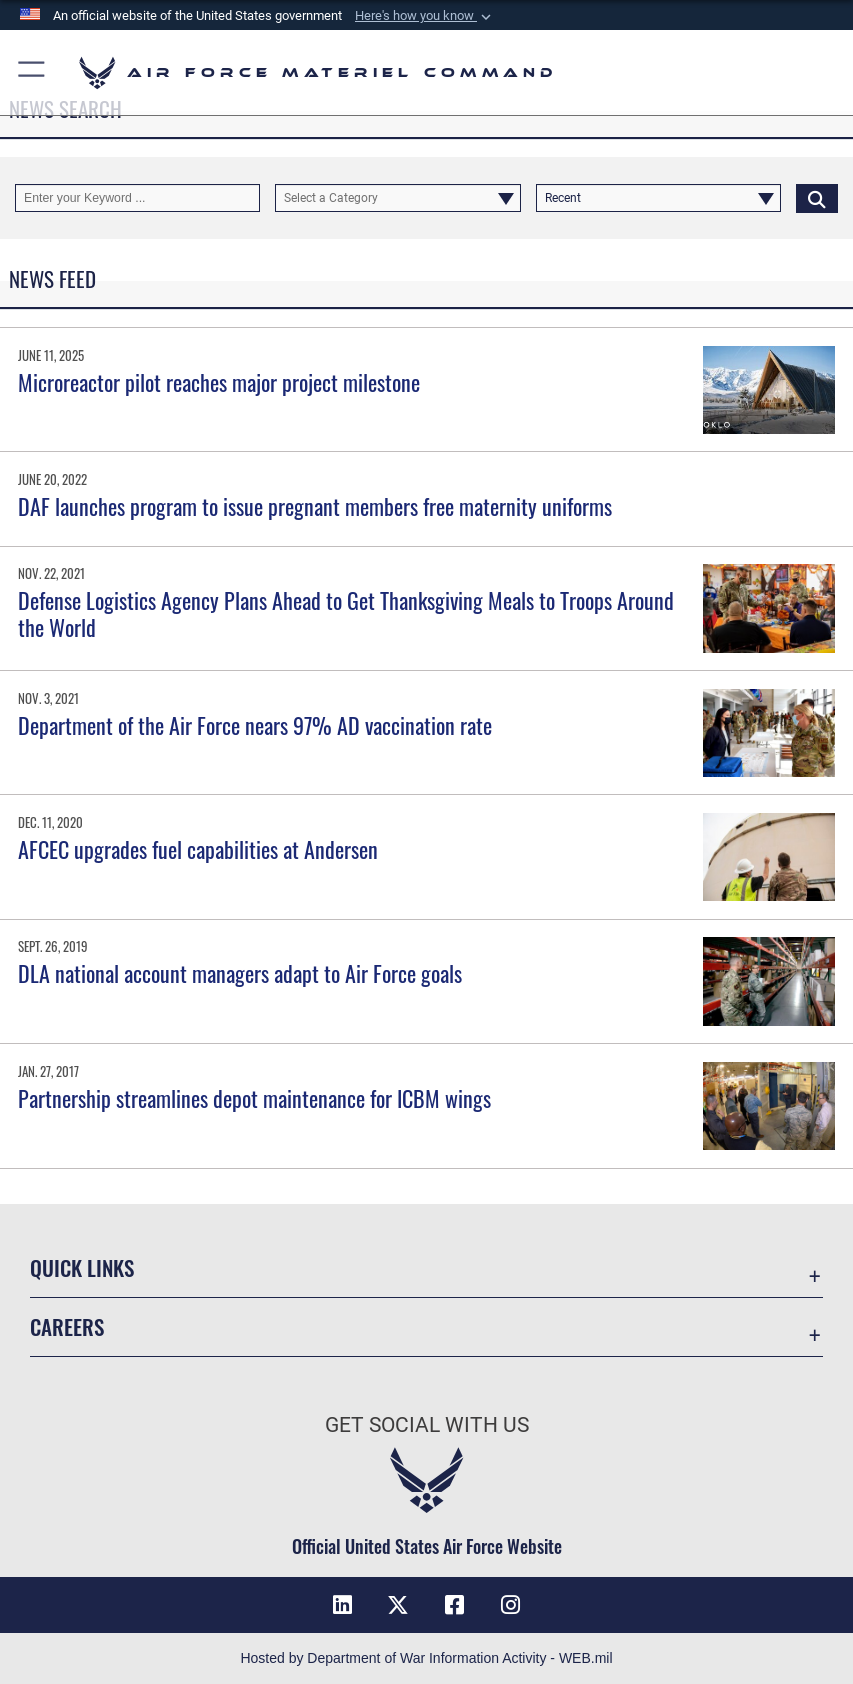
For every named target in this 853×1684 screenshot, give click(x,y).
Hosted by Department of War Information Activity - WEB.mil (426, 1658)
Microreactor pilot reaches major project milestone (219, 382)
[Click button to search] (817, 198)
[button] (425, 16)
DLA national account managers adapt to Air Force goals (240, 973)
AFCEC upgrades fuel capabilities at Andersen (198, 849)
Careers (67, 1326)
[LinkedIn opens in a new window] (342, 1605)
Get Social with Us (427, 1424)
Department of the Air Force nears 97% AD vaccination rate (255, 725)
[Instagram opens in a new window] (511, 1605)
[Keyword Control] (137, 198)
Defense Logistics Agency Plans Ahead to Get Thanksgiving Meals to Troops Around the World (346, 613)
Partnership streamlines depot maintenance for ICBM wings (254, 1098)
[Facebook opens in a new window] (455, 1605)
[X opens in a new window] (398, 1605)
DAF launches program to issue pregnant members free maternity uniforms (315, 506)
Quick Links (82, 1267)
